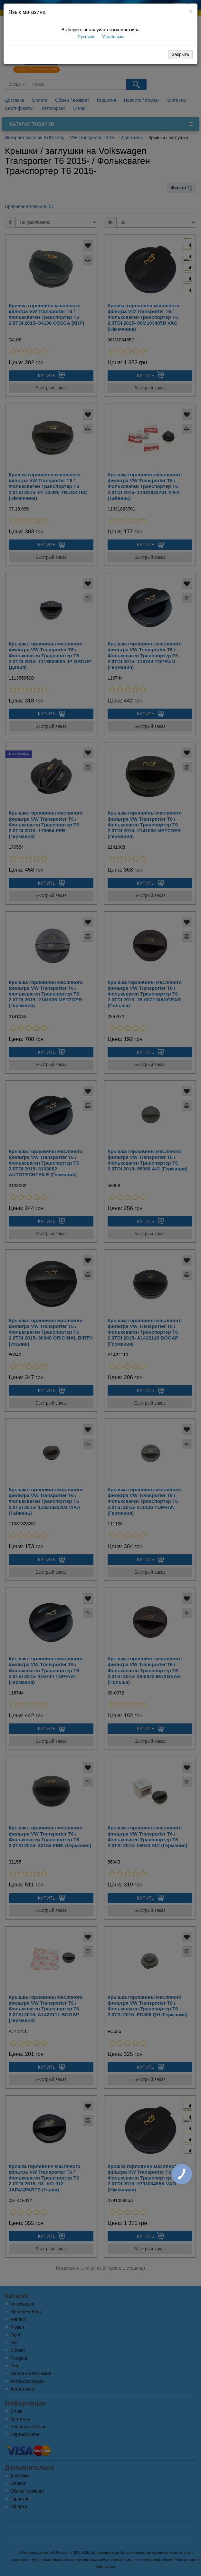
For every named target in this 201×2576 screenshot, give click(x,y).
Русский (85, 36)
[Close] (191, 11)
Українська (113, 36)
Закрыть (180, 54)
